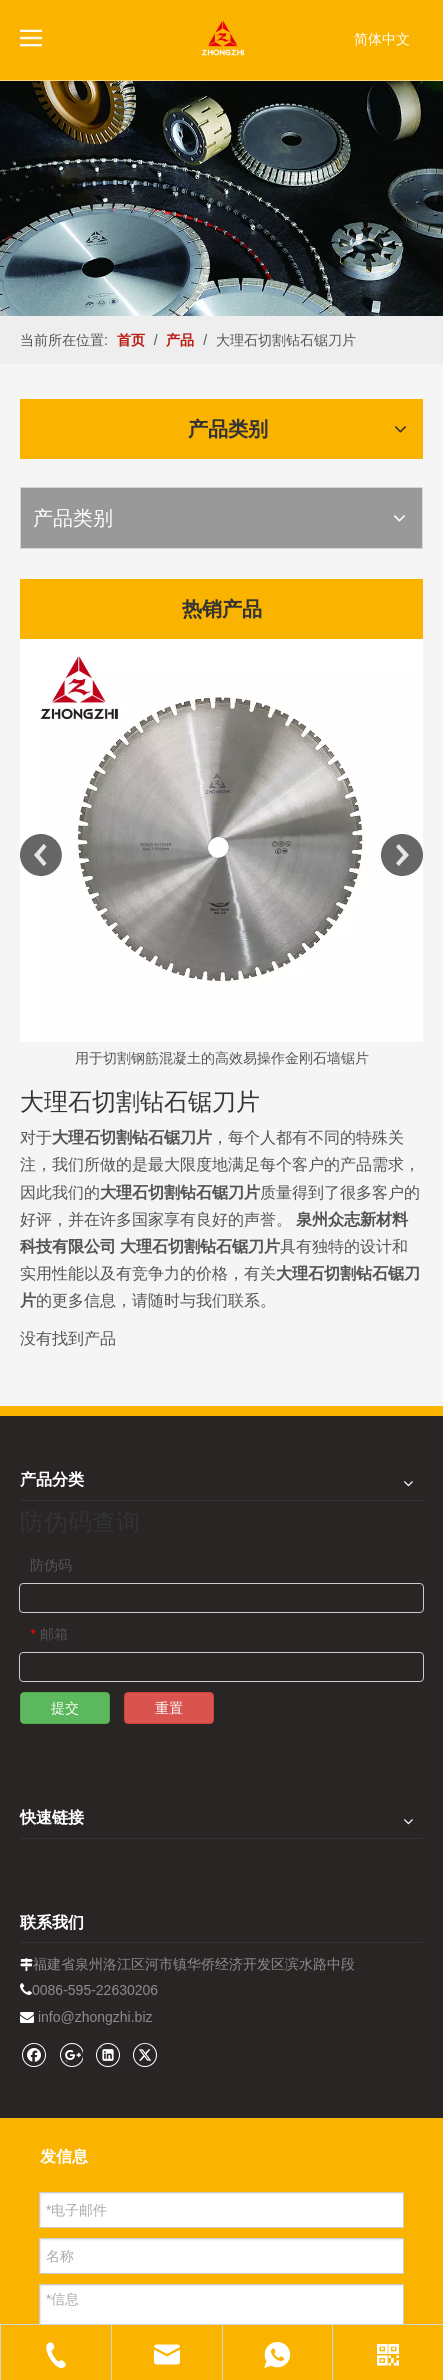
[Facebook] (33, 2054)
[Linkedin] (107, 2054)
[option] (221, 855)
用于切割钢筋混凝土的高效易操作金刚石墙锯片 (222, 1058)
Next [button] (402, 855)
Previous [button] (41, 855)
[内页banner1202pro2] (221, 198)
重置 (169, 1708)
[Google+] (70, 2054)
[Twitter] (144, 2054)
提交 (65, 1708)
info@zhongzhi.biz (95, 2017)
